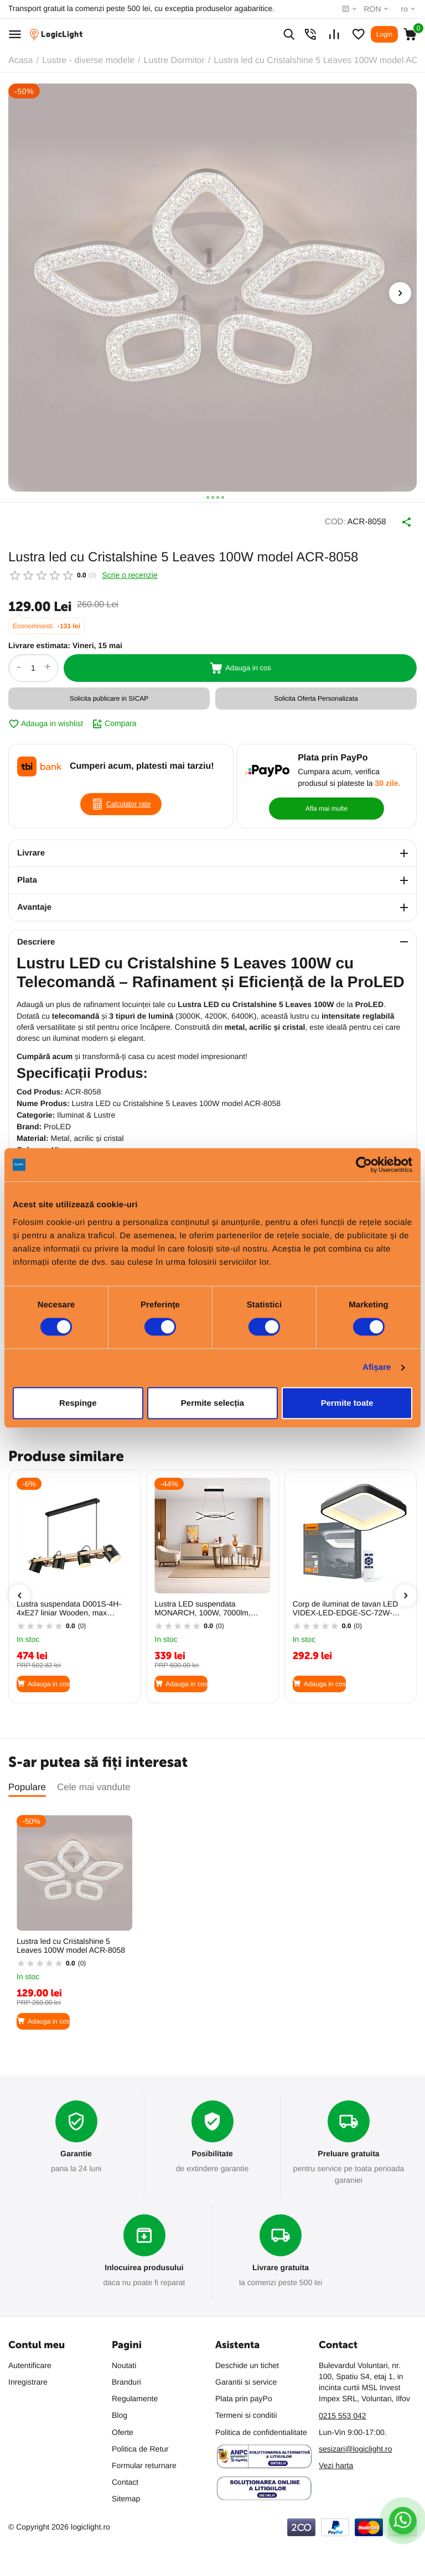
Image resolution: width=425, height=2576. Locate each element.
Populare (27, 1781)
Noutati (124, 2363)
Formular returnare (144, 2463)
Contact (125, 2480)
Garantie (76, 2148)
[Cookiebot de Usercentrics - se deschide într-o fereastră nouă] (363, 1164)
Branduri (126, 2380)
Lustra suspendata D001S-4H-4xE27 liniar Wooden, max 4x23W (69, 1603)
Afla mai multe (326, 803)
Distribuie (392, 519)
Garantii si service (246, 2380)
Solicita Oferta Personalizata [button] (315, 693)
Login (384, 34)
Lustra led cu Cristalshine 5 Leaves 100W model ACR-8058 (71, 1940)
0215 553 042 (342, 2413)
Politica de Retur (140, 2446)
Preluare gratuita (348, 2148)
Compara (114, 718)
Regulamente (135, 2396)
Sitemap (126, 2496)
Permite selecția (212, 1402)
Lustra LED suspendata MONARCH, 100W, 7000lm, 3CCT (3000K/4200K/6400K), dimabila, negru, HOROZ (205, 1603)
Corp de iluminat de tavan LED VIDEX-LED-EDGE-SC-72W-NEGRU (345, 1603)
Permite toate (347, 1402)
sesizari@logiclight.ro (355, 2446)
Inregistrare (28, 2380)
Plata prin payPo (243, 2396)
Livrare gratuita (280, 2264)
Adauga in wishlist (45, 718)
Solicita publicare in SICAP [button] (109, 693)
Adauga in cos (240, 662)
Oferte (122, 2430)
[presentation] (400, 293)
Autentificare (29, 2363)
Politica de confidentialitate (261, 2430)
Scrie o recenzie (129, 569)
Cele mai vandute (93, 1781)
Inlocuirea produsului (144, 2264)
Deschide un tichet (247, 2363)
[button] (202, 497)
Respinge (78, 1402)
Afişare (376, 1367)
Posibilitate (212, 2148)
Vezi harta (336, 2463)
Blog (119, 2413)
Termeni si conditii (246, 2413)
